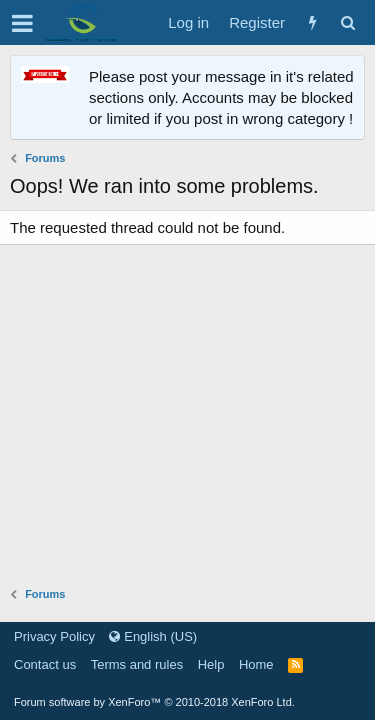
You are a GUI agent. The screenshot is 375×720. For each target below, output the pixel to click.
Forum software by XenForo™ (154, 702)
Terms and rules (137, 664)
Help (211, 664)
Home (256, 664)
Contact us (45, 664)
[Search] (347, 22)
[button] (22, 23)
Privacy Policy (54, 636)
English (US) (153, 636)
